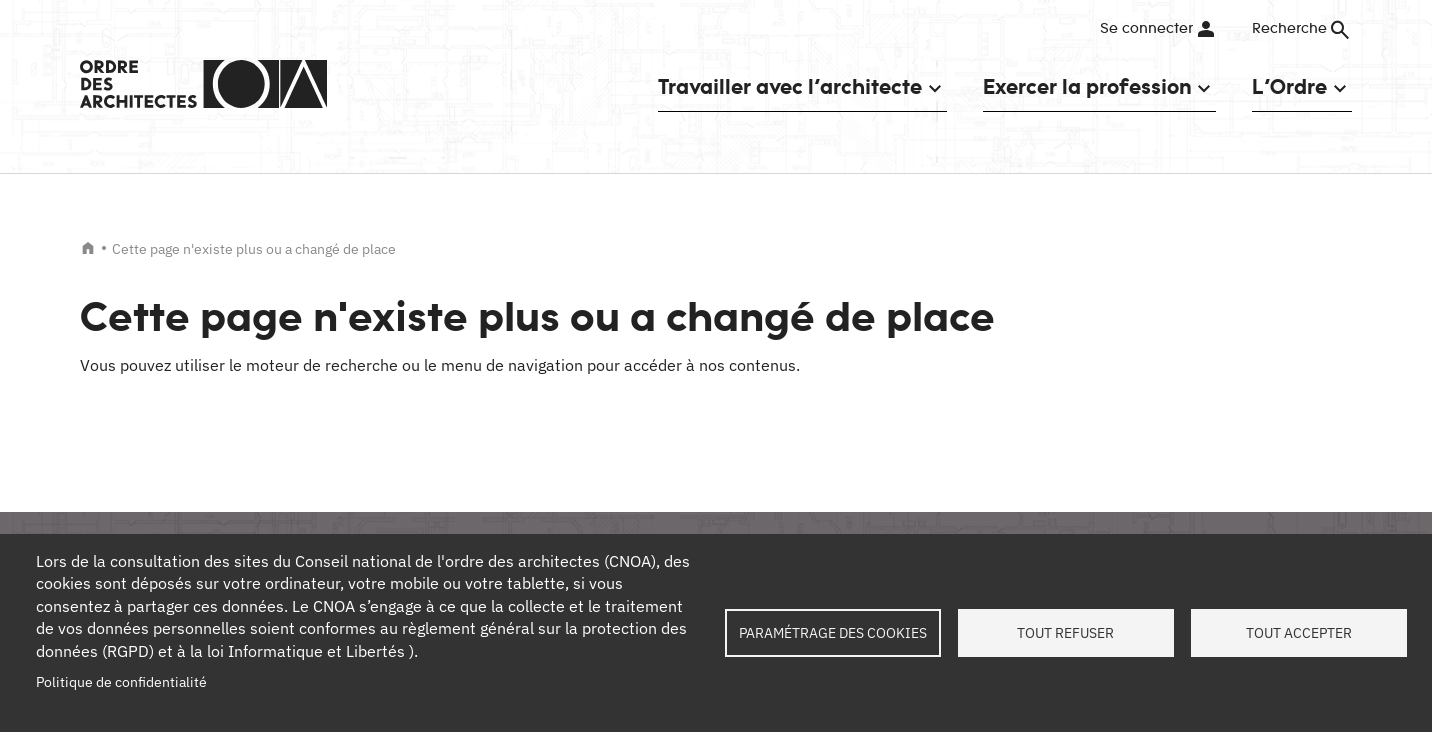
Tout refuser (1065, 633)
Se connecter (1146, 29)
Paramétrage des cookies (833, 633)
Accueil (88, 248)
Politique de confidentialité (121, 682)
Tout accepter (1299, 633)
